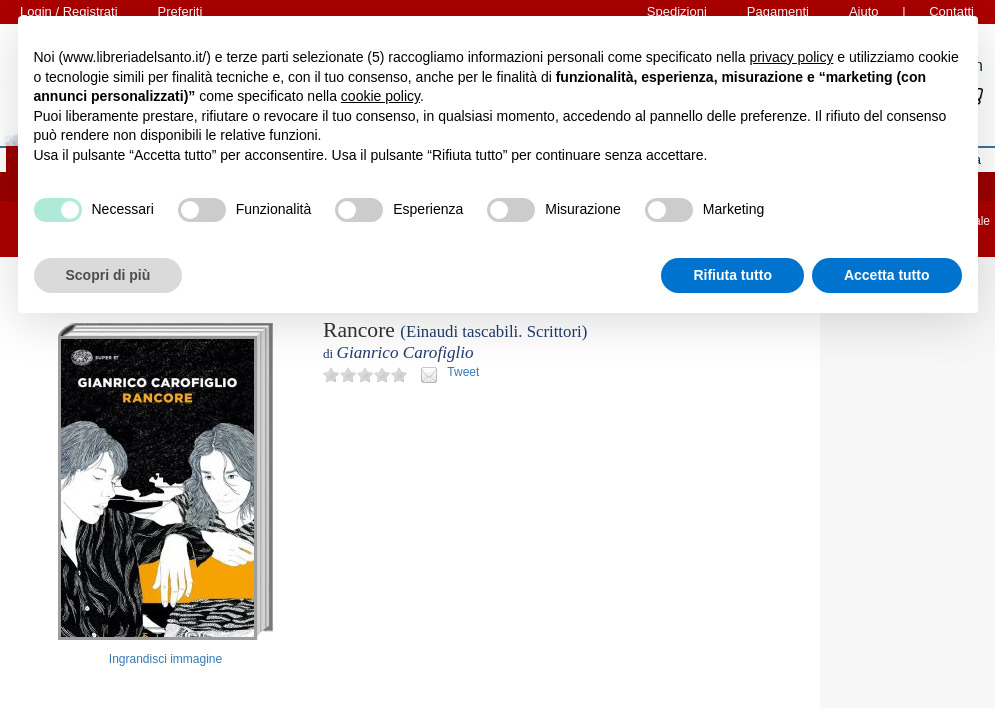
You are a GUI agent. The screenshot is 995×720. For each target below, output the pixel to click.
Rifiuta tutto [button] (732, 275)
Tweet (463, 372)
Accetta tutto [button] (887, 275)
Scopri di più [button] (108, 275)
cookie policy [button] (380, 96)
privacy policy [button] (791, 57)
